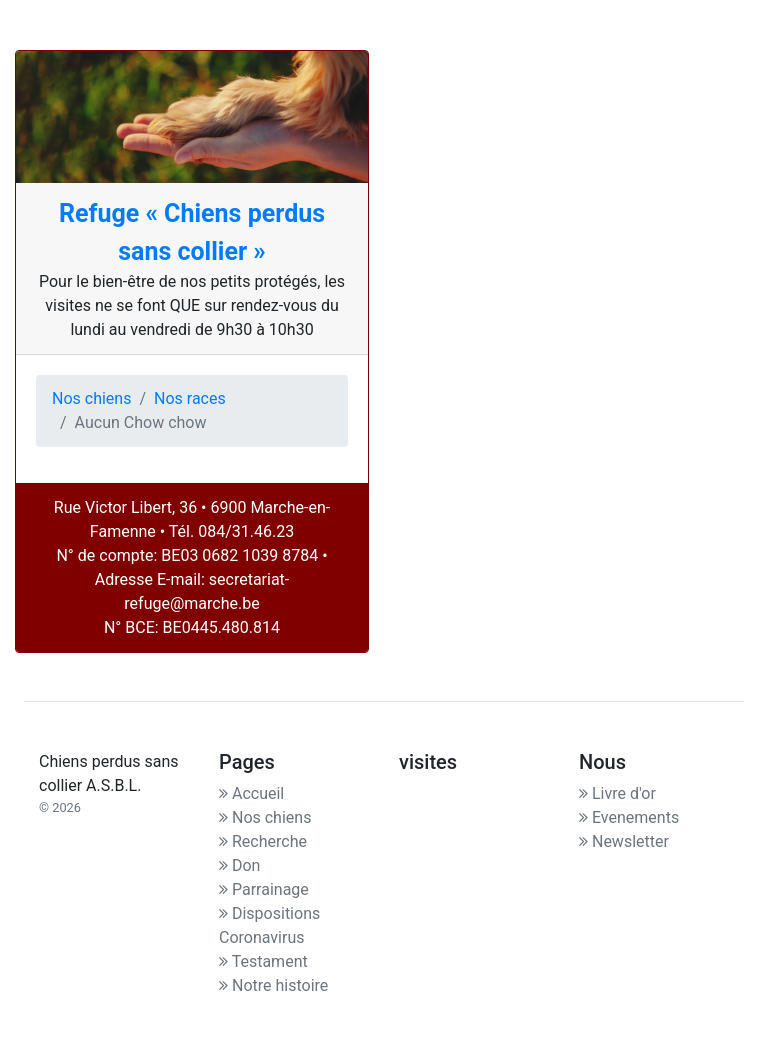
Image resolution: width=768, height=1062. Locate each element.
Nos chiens (91, 398)
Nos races (190, 398)
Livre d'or (617, 793)
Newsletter (624, 841)
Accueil (251, 793)
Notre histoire (273, 985)
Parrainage (264, 889)
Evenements (629, 817)
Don (239, 865)
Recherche (263, 841)
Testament (263, 961)
